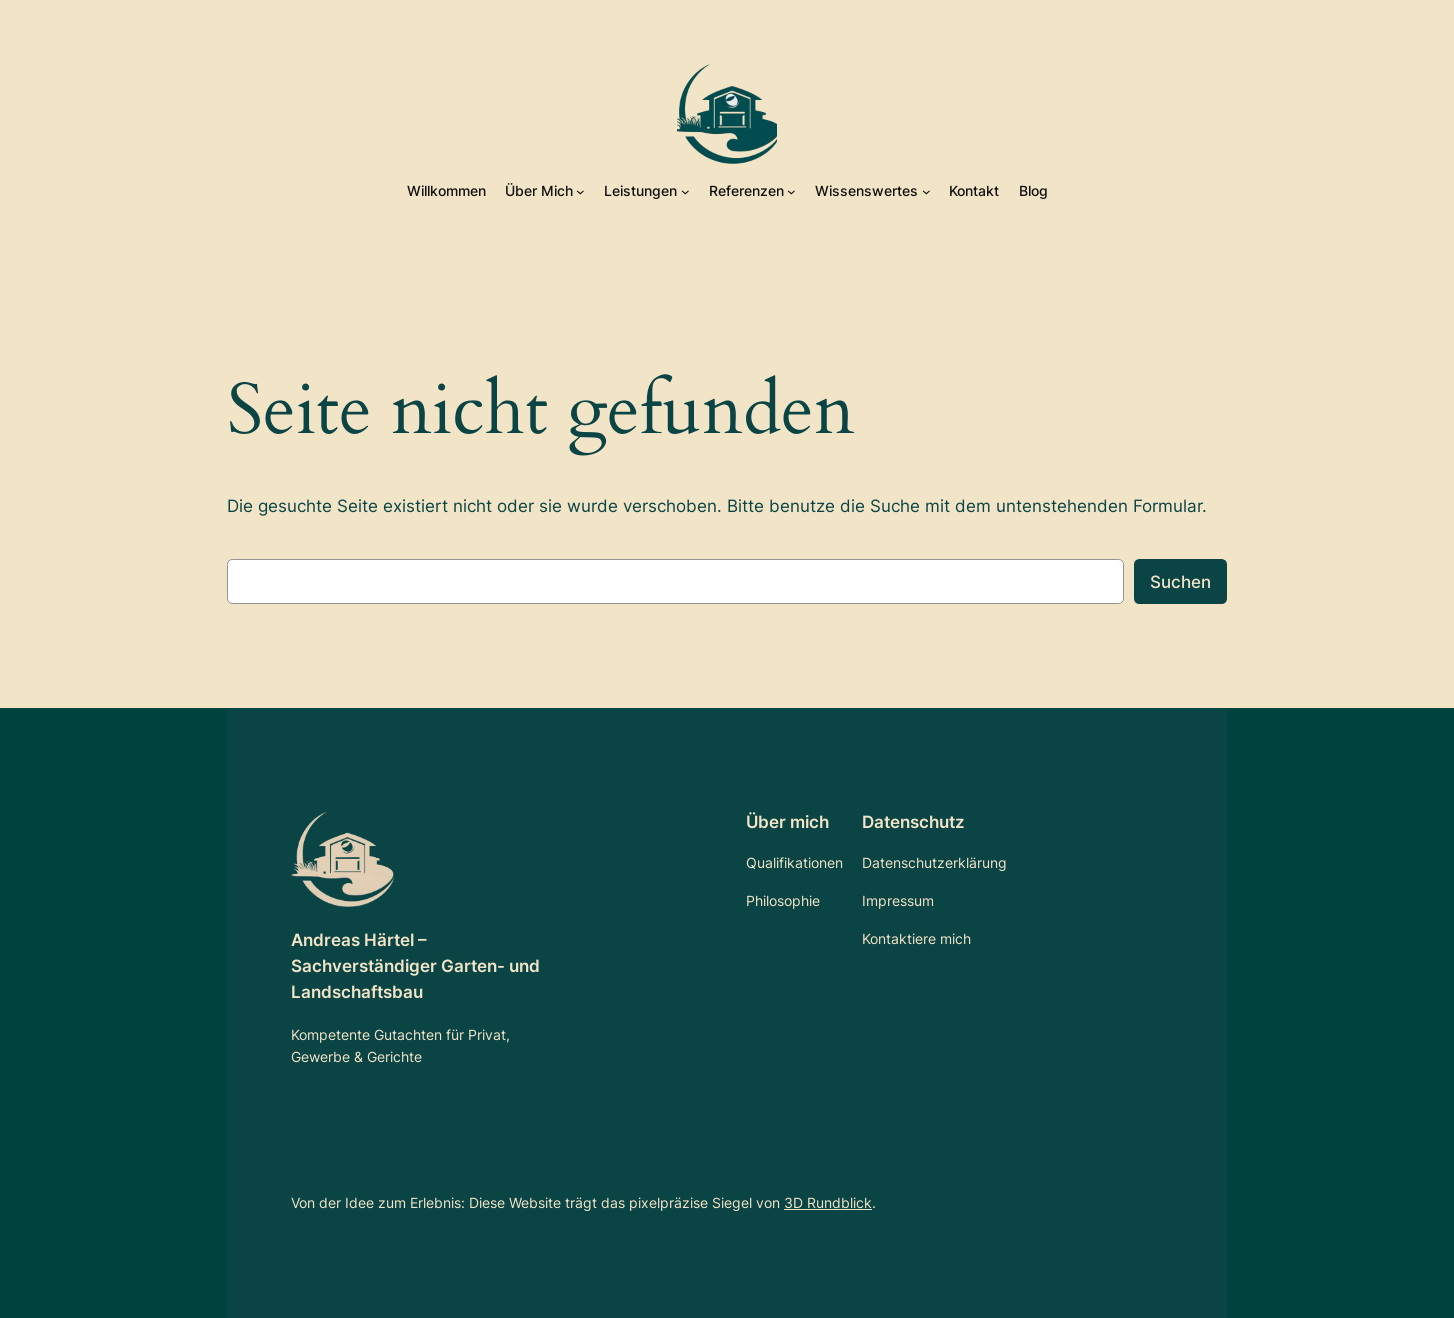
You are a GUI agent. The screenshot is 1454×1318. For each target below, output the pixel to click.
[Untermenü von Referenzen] (791, 191)
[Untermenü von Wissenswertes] (926, 191)
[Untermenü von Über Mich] (580, 191)
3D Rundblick (828, 1202)
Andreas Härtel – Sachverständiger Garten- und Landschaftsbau (415, 966)
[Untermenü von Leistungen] (685, 191)
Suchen (1180, 582)
